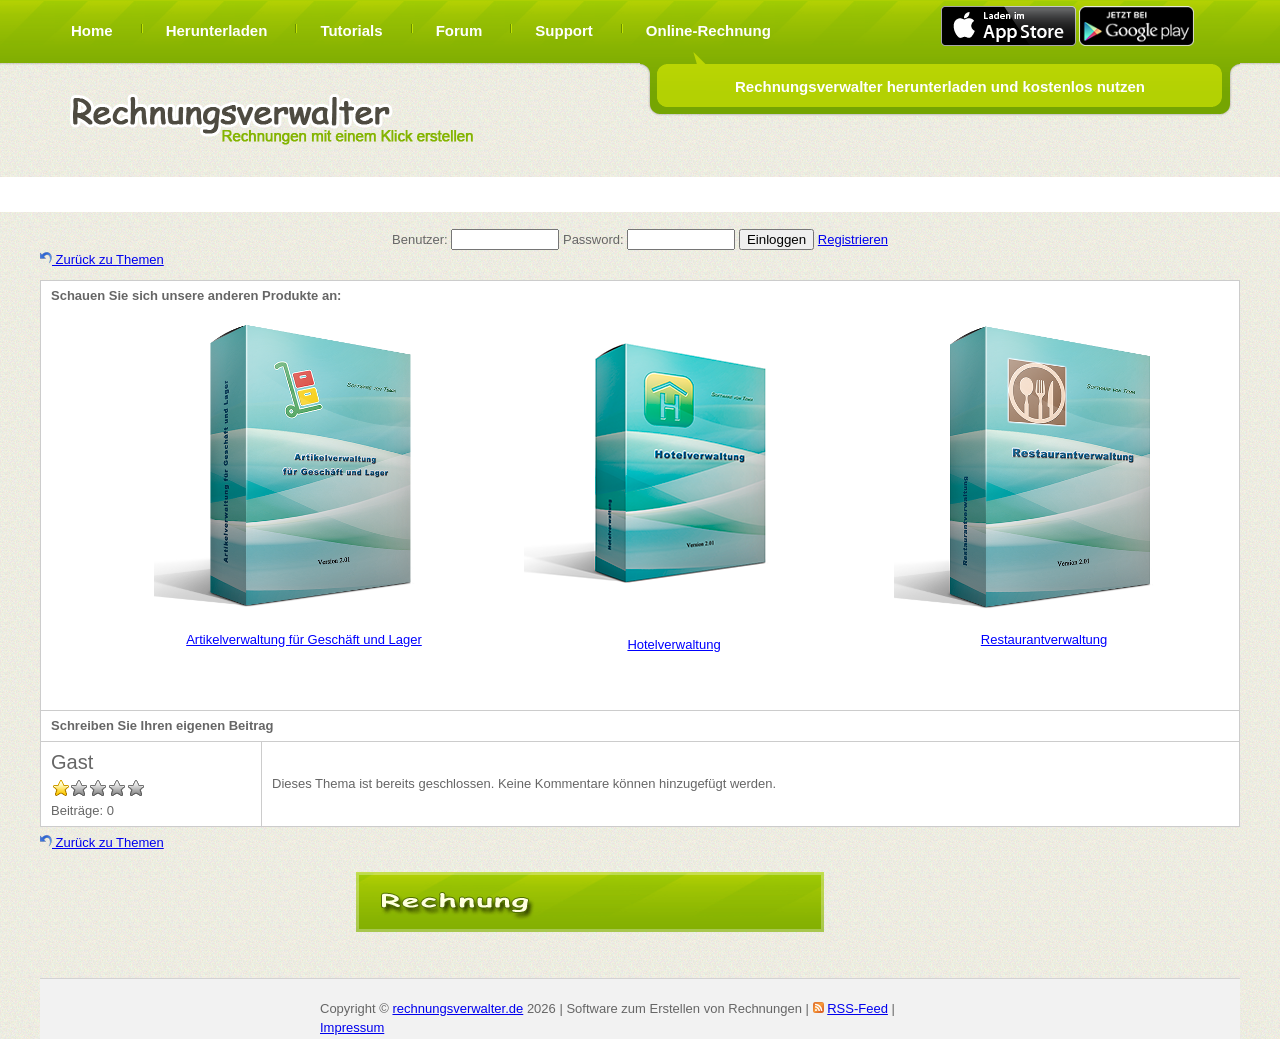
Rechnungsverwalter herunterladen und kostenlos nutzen (940, 86)
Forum (459, 30)
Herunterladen (217, 30)
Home (92, 30)
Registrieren (853, 239)
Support (564, 30)
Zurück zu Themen (102, 259)
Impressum (352, 1027)
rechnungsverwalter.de (457, 1008)
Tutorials (351, 30)
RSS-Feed (857, 1008)
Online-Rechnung (708, 30)
